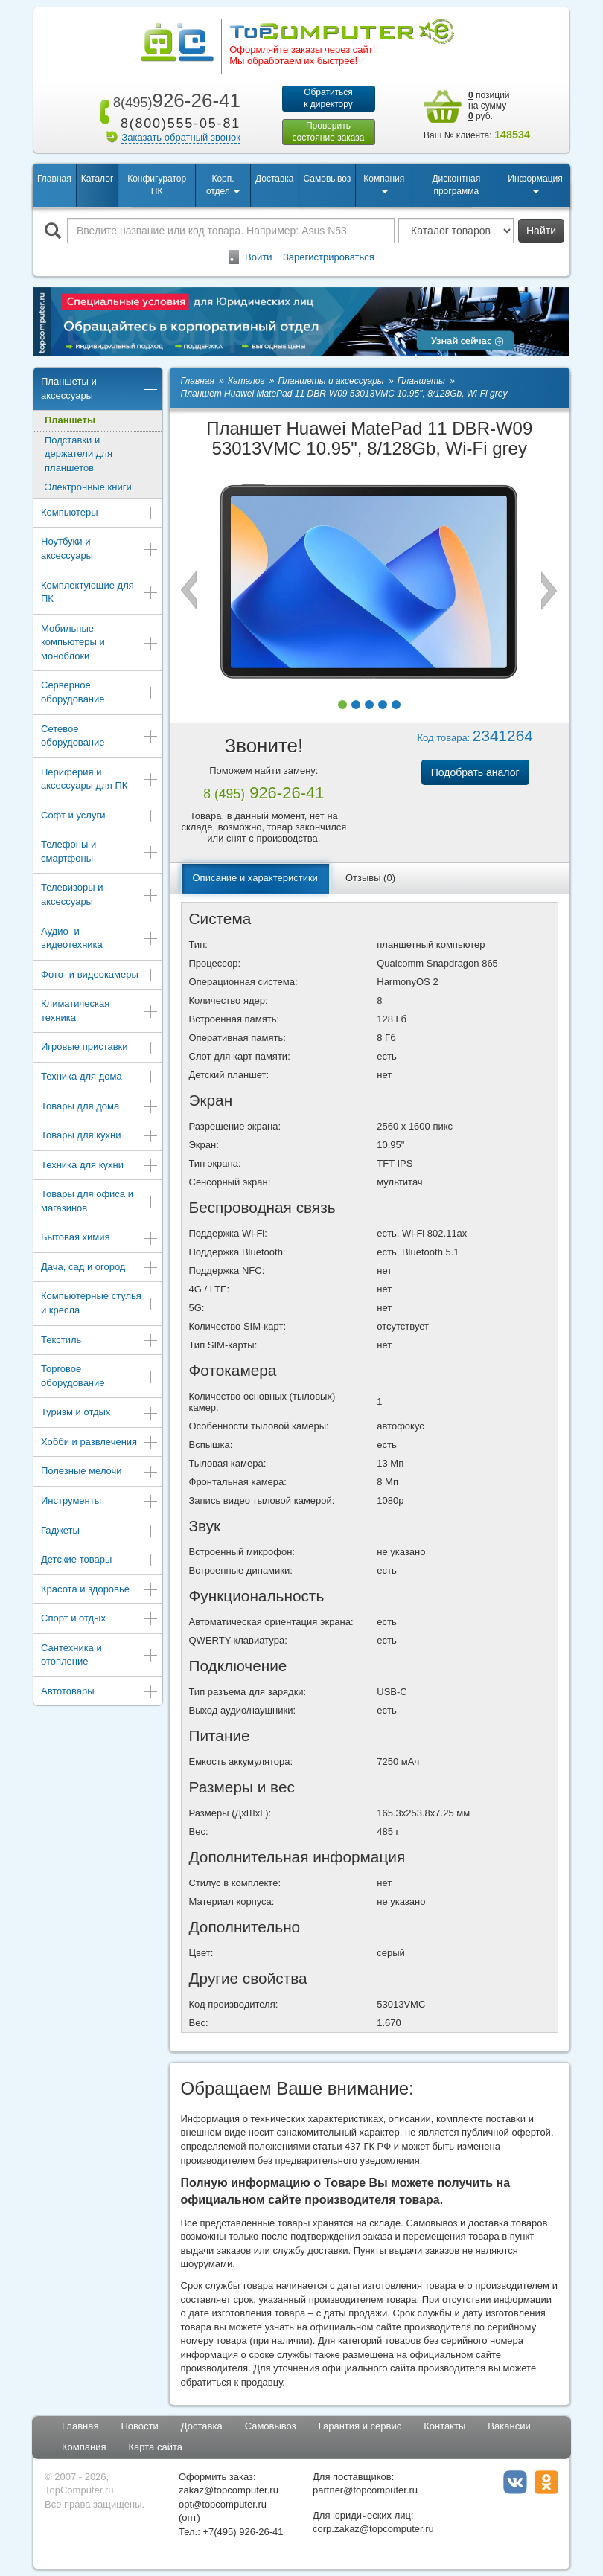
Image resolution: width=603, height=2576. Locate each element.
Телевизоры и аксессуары (100, 894)
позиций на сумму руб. (489, 105)
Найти (541, 231)
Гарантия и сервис (360, 2426)
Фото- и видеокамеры (100, 976)
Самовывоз (327, 178)
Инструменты (100, 1502)
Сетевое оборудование (100, 736)
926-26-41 (174, 100)
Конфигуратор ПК (156, 184)
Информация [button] (535, 183)
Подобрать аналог (475, 772)
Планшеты (70, 420)
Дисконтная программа (456, 184)
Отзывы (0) (370, 877)
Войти (258, 257)
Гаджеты (100, 1532)
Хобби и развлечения (100, 1443)
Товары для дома (100, 1107)
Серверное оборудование (100, 692)
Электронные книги (88, 487)
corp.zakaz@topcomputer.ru (373, 2528)
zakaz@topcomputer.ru (228, 2490)
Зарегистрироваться (328, 257)
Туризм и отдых (100, 1413)
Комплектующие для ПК (100, 592)
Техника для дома (100, 1078)
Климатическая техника (100, 1010)
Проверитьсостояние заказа (328, 132)
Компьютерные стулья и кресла (100, 1303)
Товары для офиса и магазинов (100, 1201)
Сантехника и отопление (100, 1654)
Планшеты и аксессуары (100, 388)
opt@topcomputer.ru (223, 2504)
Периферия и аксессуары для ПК (100, 779)
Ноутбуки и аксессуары (100, 548)
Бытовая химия (100, 1238)
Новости (139, 2426)
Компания (84, 2446)
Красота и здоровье (100, 1590)
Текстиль (100, 1341)
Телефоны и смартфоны (100, 851)
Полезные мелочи (100, 1472)
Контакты (444, 2426)
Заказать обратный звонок (180, 137)
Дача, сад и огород (100, 1268)
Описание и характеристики (255, 877)
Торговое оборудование (100, 1375)
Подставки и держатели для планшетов (78, 454)
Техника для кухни (100, 1166)
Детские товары (100, 1561)
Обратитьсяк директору (328, 98)
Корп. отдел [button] (223, 184)
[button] (342, 704)
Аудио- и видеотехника (100, 938)
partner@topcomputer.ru (365, 2490)
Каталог (97, 178)
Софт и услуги (100, 817)
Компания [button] (383, 183)
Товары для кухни (100, 1137)
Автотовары (100, 1692)
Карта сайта (155, 2446)
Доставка (274, 178)
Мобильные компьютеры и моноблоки (100, 642)
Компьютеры (100, 514)
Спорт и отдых (100, 1619)
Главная (54, 178)
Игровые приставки (100, 1048)
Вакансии (509, 2426)
